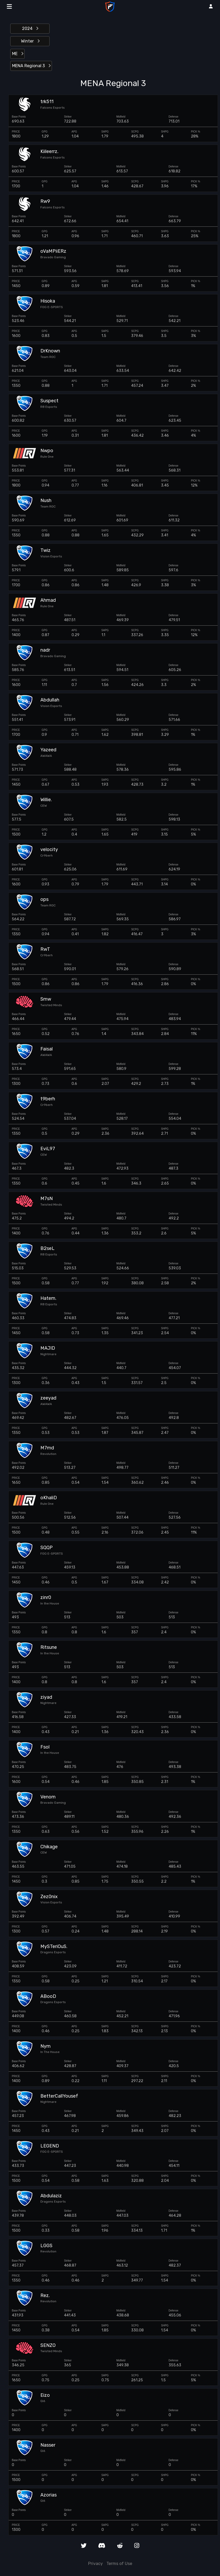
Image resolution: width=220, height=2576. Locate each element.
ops (44, 899)
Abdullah (49, 700)
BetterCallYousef (59, 2096)
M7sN (46, 1198)
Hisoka (47, 301)
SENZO (48, 2345)
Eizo (45, 2395)
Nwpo (46, 450)
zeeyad (48, 1398)
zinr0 (45, 1597)
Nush (45, 500)
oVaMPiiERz (53, 251)
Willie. (46, 800)
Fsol (45, 1747)
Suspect (49, 401)
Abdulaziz (51, 2196)
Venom (48, 1797)
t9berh (47, 1099)
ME (17, 53)
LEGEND (49, 2146)
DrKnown (50, 351)
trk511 (46, 101)
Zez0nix (49, 1896)
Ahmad (48, 600)
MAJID (47, 1348)
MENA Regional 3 (31, 65)
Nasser (47, 2445)
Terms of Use (119, 2563)
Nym (45, 2046)
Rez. (45, 2295)
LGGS (46, 2245)
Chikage (49, 1847)
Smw (45, 999)
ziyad (46, 1697)
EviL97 (47, 1149)
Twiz (45, 550)
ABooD (48, 1996)
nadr (45, 650)
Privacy (95, 2563)
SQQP (46, 1547)
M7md (47, 1448)
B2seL (47, 1248)
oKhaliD (48, 1498)
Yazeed (48, 750)
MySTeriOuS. (53, 1946)
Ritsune (48, 1647)
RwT (45, 949)
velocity (49, 849)
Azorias (48, 2495)
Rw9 (45, 201)
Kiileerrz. (49, 151)
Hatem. (48, 1298)
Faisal (46, 1049)
